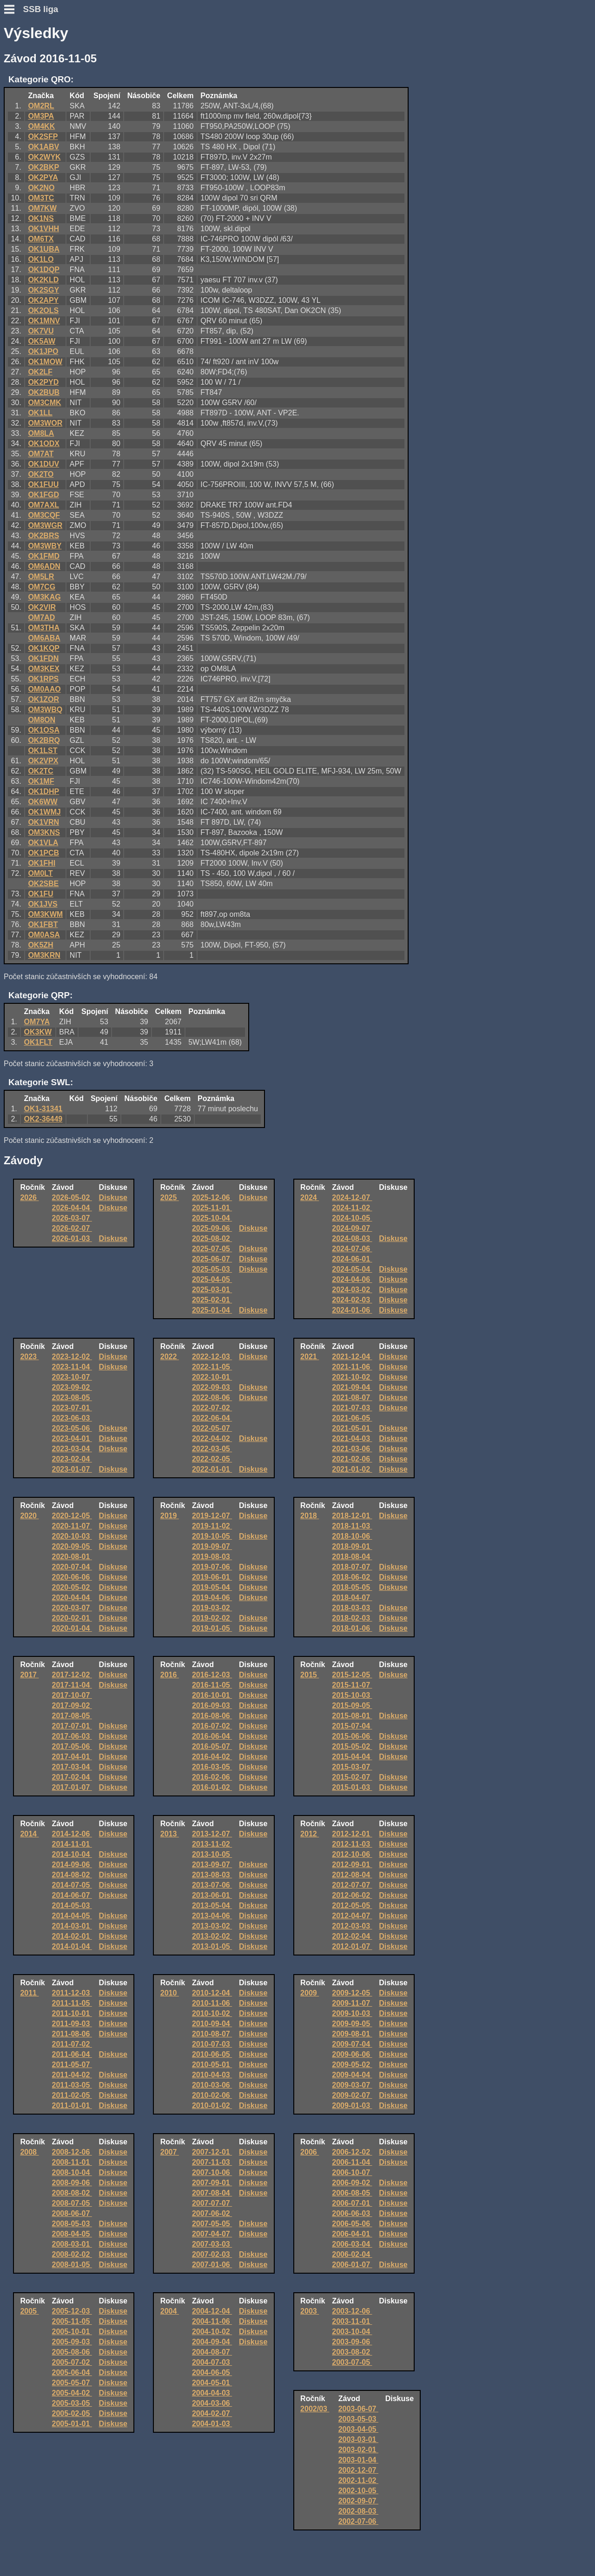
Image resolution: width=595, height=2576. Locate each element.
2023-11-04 (72, 1367)
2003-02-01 (358, 2450)
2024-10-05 (352, 1218)
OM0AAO (44, 689)
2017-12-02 (72, 1675)
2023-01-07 (72, 1469)
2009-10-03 (352, 2013)
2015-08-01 (352, 1716)
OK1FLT (38, 1042)
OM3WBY (44, 546)
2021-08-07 (352, 1397)
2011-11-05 (72, 2003)
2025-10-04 (212, 1218)
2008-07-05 (72, 2203)
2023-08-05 (72, 1397)
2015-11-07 (352, 1685)
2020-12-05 (72, 1516)
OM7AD (41, 617)
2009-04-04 (352, 2075)
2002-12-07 (358, 2470)
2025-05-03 (212, 1269)
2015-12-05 (352, 1675)
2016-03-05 (212, 1767)
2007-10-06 (212, 2172)
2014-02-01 (72, 1936)
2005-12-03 (72, 2311)
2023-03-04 (72, 1449)
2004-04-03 (212, 2393)
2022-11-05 (212, 1367)
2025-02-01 (212, 1300)
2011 (29, 1993)
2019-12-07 (212, 1516)
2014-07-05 (72, 1885)
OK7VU (40, 331)
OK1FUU (43, 484)
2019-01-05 (212, 1628)
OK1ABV (43, 147)
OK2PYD (43, 382)
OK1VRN (43, 822)
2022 (169, 1357)
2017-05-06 (72, 1746)
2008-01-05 (72, 2265)
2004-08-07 (212, 2352)
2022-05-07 (212, 1428)
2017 (29, 1675)
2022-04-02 (212, 1438)
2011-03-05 (72, 2085)
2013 (169, 1834)
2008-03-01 (72, 2244)
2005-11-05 (72, 2321)
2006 (309, 2152)
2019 (169, 1516)
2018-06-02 (352, 1577)
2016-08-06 (212, 1716)
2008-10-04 (72, 2172)
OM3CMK (44, 403)
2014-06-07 (72, 1895)
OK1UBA (44, 249)
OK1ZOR (43, 699)
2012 (309, 1834)
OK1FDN (43, 658)
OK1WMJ (44, 812)
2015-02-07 (352, 1777)
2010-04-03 (212, 2075)
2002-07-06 (358, 2521)
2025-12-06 (212, 1197)
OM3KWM (45, 914)
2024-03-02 (352, 1290)
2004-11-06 (212, 2321)
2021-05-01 (352, 1428)
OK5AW (41, 341)
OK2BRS (43, 536)
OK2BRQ (44, 740)
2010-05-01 (212, 2065)
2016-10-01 (212, 1695)
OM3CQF (44, 515)
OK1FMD (44, 556)
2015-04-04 (352, 1757)
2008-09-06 (72, 2183)
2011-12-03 (72, 1993)
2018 (309, 1516)
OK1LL (40, 413)
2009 (309, 1993)
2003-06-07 (358, 2409)
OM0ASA (44, 935)
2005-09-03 (72, 2342)
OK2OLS (43, 310)
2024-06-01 (352, 1259)
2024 (309, 1197)
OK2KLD (43, 280)
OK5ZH (40, 945)
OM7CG (41, 587)
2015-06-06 (352, 1736)
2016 (169, 1675)
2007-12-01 (212, 2152)
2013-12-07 (212, 1834)
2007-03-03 (212, 2244)
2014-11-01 (72, 1844)
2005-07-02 (72, 2362)
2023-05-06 (72, 1428)
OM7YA (37, 1022)
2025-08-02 (212, 1238)
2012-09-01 (352, 1865)
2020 (29, 1516)
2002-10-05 (358, 2491)
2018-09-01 (352, 1546)
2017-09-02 (72, 1705)
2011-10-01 (72, 2013)
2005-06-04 (72, 2372)
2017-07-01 (72, 1726)
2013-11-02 (212, 1844)
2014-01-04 (72, 1946)
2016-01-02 (212, 1787)
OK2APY (43, 300)
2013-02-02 (212, 1936)
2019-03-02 (212, 1608)
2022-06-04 (212, 1418)
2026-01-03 (72, 1238)
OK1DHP (43, 791)
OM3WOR (45, 423)
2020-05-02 (72, 1587)
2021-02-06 (352, 1459)
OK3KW (38, 1032)
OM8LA (41, 433)
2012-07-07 (352, 1885)
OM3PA (41, 116)
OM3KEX (44, 669)
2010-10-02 (212, 2013)
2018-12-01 (352, 1516)
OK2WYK (44, 157)
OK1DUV (43, 464)
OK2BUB (44, 392)
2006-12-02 (352, 2152)
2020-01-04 (72, 1628)
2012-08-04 (352, 1875)
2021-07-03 (352, 1408)
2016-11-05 (212, 1685)
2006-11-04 (352, 2162)
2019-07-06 (212, 1567)
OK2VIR (42, 607)
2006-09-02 (352, 2183)
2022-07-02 (212, 1408)
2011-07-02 (72, 2044)
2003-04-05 (358, 2429)
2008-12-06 (72, 2152)
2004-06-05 (212, 2372)
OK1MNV (44, 321)
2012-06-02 (352, 1895)
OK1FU (40, 894)
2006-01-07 (352, 2265)
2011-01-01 (72, 2105)
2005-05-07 (72, 2383)
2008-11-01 (72, 2162)
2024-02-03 (352, 1300)
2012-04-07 (352, 1916)
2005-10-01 (72, 2332)
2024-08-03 (352, 1238)
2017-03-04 (72, 1767)
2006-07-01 (352, 2203)
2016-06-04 (212, 1736)
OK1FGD (43, 495)
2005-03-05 (72, 2403)
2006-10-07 (352, 2172)
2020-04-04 (72, 1598)
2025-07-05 (212, 1249)
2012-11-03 (352, 1844)
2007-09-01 (212, 2183)
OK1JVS (42, 904)
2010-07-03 (212, 2044)
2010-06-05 (212, 2054)
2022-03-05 (212, 1449)
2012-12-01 (352, 1834)
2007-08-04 (212, 2193)
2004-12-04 (212, 2311)
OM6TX (40, 239)
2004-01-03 (212, 2424)
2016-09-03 (212, 1705)
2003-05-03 (358, 2419)
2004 (169, 2311)
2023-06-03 (72, 1418)
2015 (309, 1675)
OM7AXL (43, 505)
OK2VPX (43, 761)
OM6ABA (44, 638)
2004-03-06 (212, 2403)
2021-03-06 (352, 1449)
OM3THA (44, 628)
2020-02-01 (72, 1618)
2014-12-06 (72, 1834)
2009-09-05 (352, 2024)
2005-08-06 (72, 2352)
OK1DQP (44, 270)
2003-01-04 (358, 2460)
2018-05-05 (352, 1587)
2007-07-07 (212, 2203)
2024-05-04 (352, 1269)
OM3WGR (45, 525)
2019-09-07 (212, 1546)
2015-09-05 (352, 1705)
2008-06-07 (72, 2213)
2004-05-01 (212, 2383)
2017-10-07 (72, 1695)
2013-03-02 (212, 1926)
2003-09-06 (352, 2342)
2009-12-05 (352, 1993)
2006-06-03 (352, 2213)
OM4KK (41, 126)
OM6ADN (44, 566)
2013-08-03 (212, 1875)
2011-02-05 (72, 2095)
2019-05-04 (212, 1587)
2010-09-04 (212, 2024)
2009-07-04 (352, 2044)
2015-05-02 (352, 1746)
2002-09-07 (358, 2501)
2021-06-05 (352, 1418)
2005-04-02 (72, 2393)
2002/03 (314, 2409)
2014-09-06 (72, 1865)
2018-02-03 (352, 1618)
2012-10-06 (352, 1854)
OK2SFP (43, 136)
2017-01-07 (72, 1787)
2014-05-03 (72, 1905)
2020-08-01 (72, 1557)
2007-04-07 (212, 2234)
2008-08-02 (72, 2193)
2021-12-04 (352, 1357)
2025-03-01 (212, 1290)
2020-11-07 (72, 1526)
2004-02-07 (212, 2413)
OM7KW (42, 208)
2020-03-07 (72, 1608)
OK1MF (41, 781)
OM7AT (40, 454)
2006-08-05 (352, 2193)
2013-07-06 (212, 1885)
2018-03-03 (352, 1608)
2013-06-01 (212, 1895)
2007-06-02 (212, 2213)
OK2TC (40, 771)
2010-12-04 (212, 1993)
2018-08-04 (352, 1557)
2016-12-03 (212, 1675)
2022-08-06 (212, 1397)
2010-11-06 (212, 2003)
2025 (169, 1197)
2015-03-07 (352, 1767)
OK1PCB (43, 853)
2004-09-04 (212, 2342)
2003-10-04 (352, 2332)
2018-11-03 (352, 1526)
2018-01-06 (352, 1628)
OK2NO (41, 188)
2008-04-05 (72, 2234)
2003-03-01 (358, 2439)
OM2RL (41, 106)
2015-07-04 (352, 1726)
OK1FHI (41, 863)
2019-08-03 (212, 1557)
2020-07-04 (72, 1567)
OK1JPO (43, 351)
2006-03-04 (352, 2244)
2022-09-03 (212, 1387)
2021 (309, 1357)
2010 (169, 1993)
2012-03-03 (352, 1926)
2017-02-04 (72, 1777)
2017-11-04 (72, 1685)
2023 (29, 1357)
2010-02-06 (212, 2095)
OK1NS (40, 218)
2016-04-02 (212, 1757)
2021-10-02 (352, 1377)
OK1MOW (45, 362)
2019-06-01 (212, 1577)
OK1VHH (43, 229)
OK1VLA (43, 843)
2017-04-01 (72, 1757)
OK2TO (40, 474)
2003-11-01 (352, 2321)
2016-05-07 (212, 1746)
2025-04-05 (212, 1279)
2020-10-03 (72, 1536)
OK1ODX (44, 443)
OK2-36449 (43, 1119)
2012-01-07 (352, 1946)
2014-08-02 (72, 1875)
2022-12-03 (212, 1357)
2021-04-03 (352, 1438)
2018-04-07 (352, 1598)
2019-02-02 (212, 1618)
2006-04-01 (352, 2234)
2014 (29, 1834)
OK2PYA (43, 177)
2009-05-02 (352, 2065)
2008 (29, 2152)
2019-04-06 (212, 1598)
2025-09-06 (212, 1228)
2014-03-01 (72, 1926)
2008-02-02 (72, 2254)
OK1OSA (44, 730)
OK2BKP (43, 167)
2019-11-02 (212, 1526)
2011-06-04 (72, 2054)
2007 (169, 2152)
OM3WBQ (45, 710)
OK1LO (40, 259)
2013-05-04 (212, 1905)
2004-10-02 (212, 2332)
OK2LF (40, 372)
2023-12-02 (72, 1357)
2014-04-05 (72, 1916)
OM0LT (40, 873)
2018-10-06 (352, 1536)
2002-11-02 (358, 2480)
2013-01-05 (212, 1946)
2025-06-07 (212, 1259)
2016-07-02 (212, 1726)
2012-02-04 (352, 1936)
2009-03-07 (352, 2085)
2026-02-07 (72, 1228)
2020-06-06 (72, 1577)
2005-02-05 (72, 2413)
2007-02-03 (212, 2254)
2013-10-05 (212, 1854)
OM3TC (41, 198)
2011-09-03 (72, 2024)
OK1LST (42, 750)
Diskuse (113, 1197)
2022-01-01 (212, 1469)
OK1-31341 (43, 1109)
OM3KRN (44, 955)
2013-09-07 (212, 1865)
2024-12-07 (352, 1197)
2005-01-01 (72, 2424)
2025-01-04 (212, 1310)
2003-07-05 (352, 2362)
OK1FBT (43, 924)
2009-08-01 (352, 2034)
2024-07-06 (352, 1249)
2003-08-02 (352, 2352)
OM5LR (41, 577)
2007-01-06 (212, 2265)
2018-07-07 (352, 1567)
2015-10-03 (352, 1695)
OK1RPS (43, 679)
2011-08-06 (72, 2034)
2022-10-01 (212, 1377)
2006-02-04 (352, 2254)
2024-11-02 (352, 1208)
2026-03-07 (72, 1218)
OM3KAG (44, 597)
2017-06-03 (72, 1736)
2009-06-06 (352, 2054)
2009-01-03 (352, 2105)
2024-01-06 (352, 1310)
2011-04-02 (72, 2075)
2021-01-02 (352, 1469)
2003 (309, 2311)
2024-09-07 (352, 1228)
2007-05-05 (212, 2224)
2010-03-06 (212, 2085)
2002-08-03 (358, 2511)
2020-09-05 (72, 1546)
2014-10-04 (72, 1854)
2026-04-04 (72, 1208)
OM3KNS (44, 832)
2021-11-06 (352, 1367)
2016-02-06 (212, 1777)
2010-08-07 (212, 2034)
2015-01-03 (352, 1787)
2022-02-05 (212, 1459)
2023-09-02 (72, 1387)
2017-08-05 (72, 1716)
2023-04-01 (72, 1438)
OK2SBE (43, 884)
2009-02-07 (352, 2095)
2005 (29, 2311)
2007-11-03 (212, 2162)
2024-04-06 (352, 1279)
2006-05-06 (352, 2224)
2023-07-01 (72, 1408)
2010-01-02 (212, 2105)
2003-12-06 (352, 2311)
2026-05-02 (72, 1197)
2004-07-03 (212, 2362)
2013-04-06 (212, 1916)
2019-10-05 (212, 1536)
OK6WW (42, 802)
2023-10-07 (72, 1377)
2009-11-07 (352, 2003)
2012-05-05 (352, 1905)
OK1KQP (44, 648)
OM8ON (41, 720)
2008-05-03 (72, 2224)
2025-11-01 (212, 1208)
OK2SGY (43, 290)
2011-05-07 (72, 2065)
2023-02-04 (72, 1459)
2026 (29, 1197)
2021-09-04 (352, 1387)
